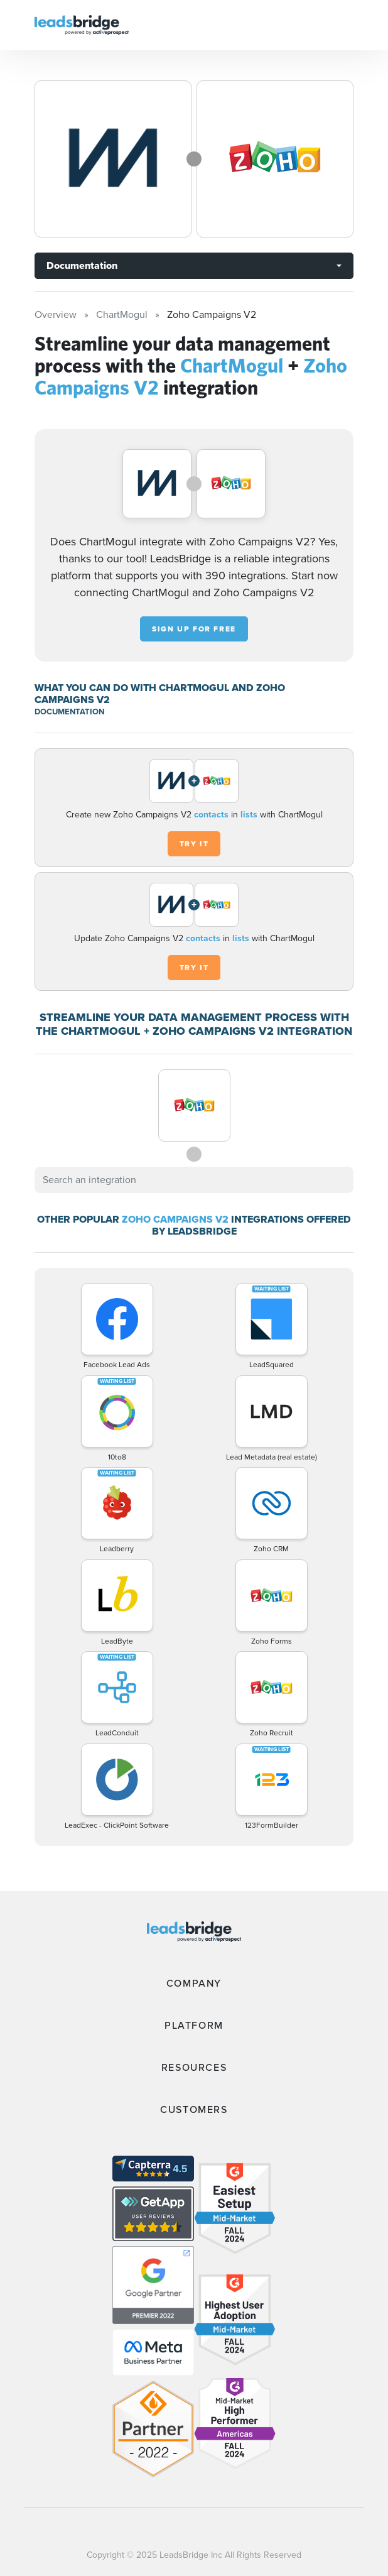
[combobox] (194, 1180)
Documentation (81, 265)
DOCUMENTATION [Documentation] (69, 712)
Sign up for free (194, 629)
